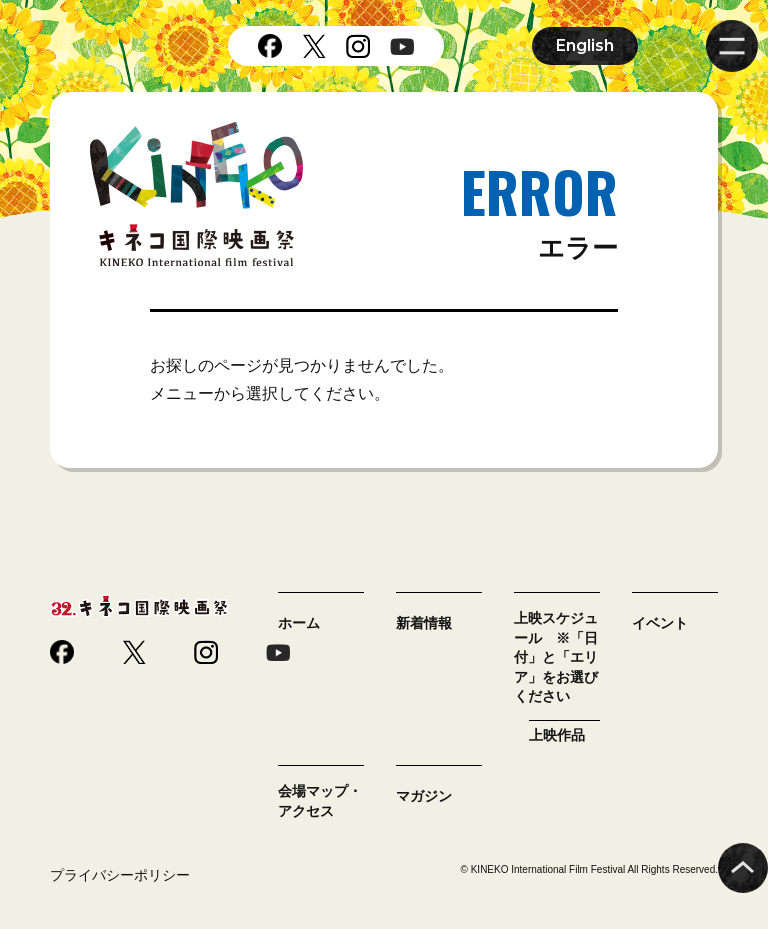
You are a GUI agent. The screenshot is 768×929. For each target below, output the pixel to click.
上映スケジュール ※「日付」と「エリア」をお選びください (556, 657)
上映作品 (557, 735)
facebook (270, 46)
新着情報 (424, 623)
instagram (358, 46)
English (585, 45)
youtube (402, 46)
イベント (660, 623)
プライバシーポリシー (120, 875)
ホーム (299, 623)
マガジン (424, 796)
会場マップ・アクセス (320, 801)
